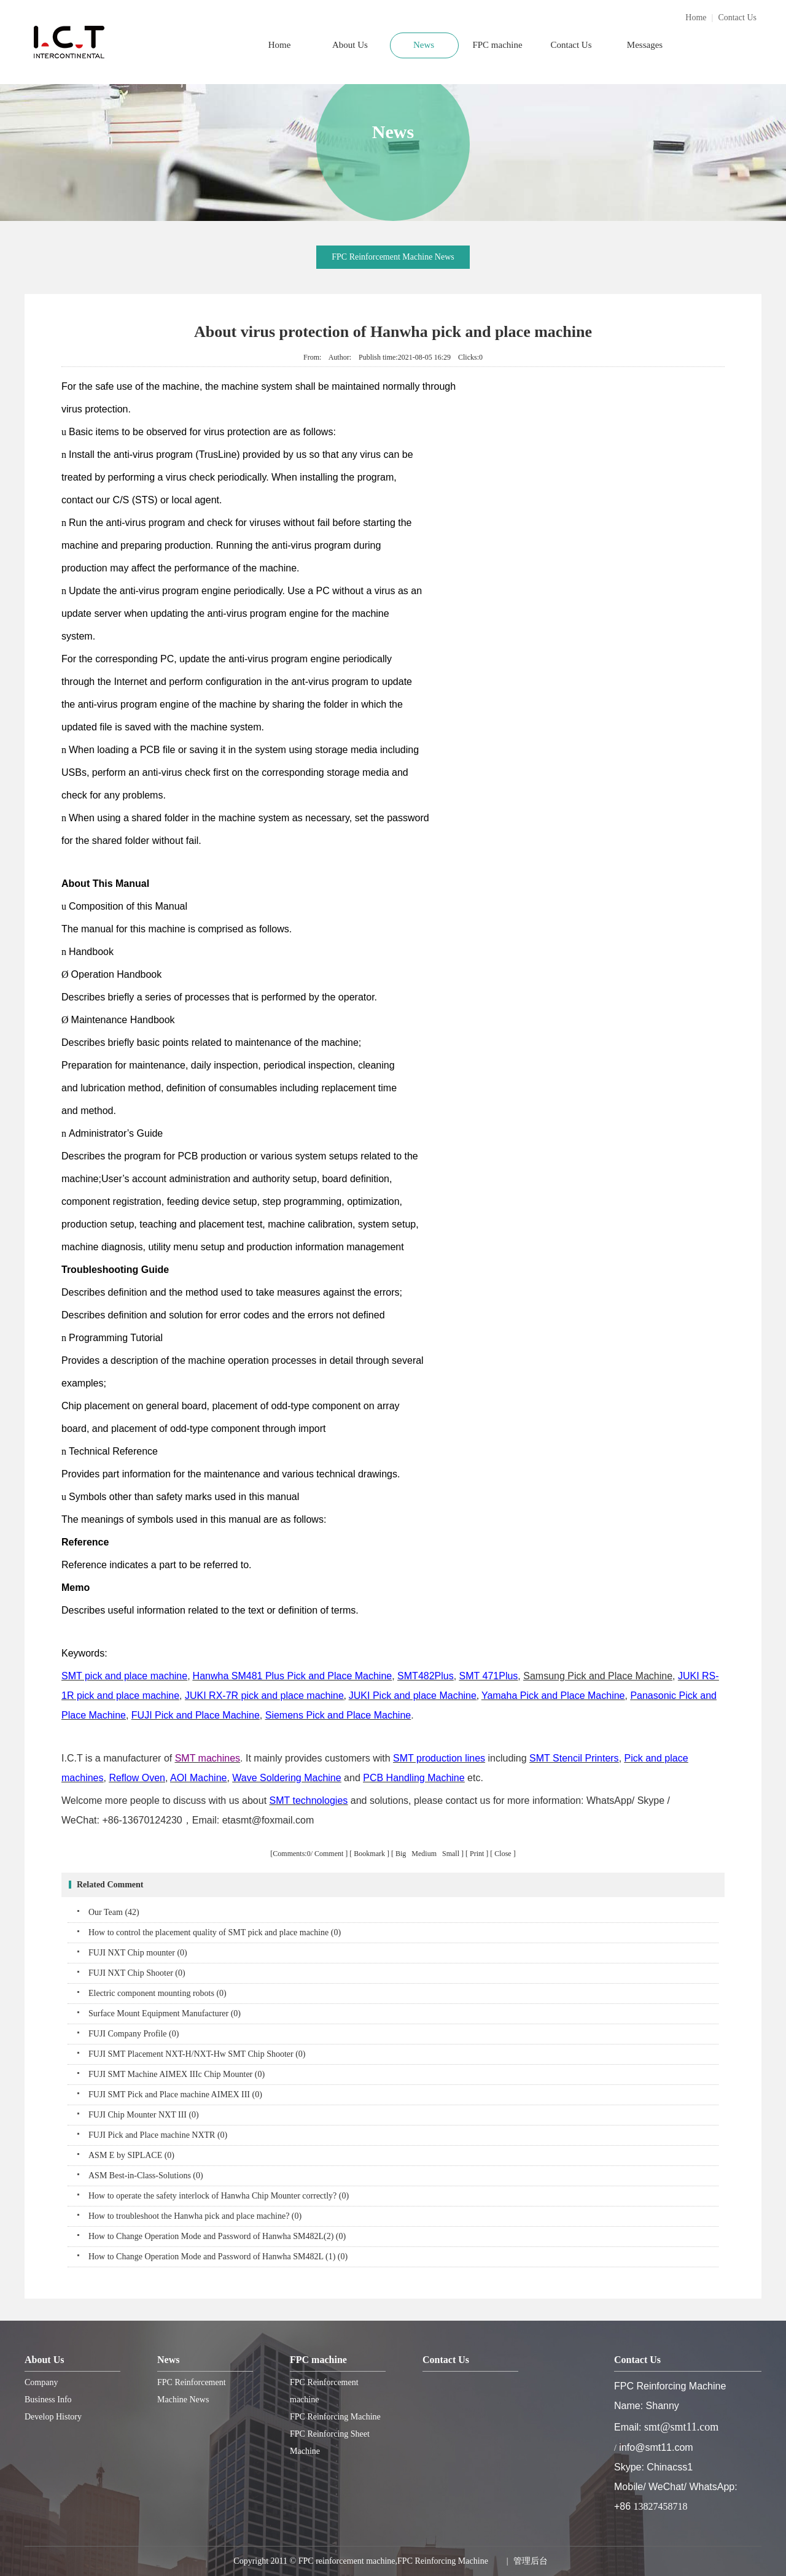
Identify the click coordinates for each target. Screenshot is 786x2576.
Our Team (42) (113, 1912)
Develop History (53, 2416)
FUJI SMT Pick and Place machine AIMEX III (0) (175, 2094)
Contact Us (737, 17)
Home (695, 17)
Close (502, 1853)
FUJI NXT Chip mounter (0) (137, 1952)
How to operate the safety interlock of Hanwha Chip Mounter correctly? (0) (218, 2195)
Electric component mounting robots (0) (157, 1993)
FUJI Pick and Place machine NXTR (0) (157, 2135)
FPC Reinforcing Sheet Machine (330, 2442)
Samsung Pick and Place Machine (597, 1676)
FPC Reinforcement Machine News (393, 256)
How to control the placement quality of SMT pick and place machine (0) (214, 1932)
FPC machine (497, 45)
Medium (424, 1853)
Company (41, 2382)
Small (450, 1853)
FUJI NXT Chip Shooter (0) (136, 1973)
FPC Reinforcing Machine (335, 2416)
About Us (350, 45)
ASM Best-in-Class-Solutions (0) (145, 2175)
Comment (328, 1853)
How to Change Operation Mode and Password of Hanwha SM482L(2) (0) (217, 2236)
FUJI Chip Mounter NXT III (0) (143, 2114)
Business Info (48, 2399)
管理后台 (530, 2561)
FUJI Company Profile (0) (133, 2033)
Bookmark (369, 1853)
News (423, 45)
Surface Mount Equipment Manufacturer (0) (164, 2013)
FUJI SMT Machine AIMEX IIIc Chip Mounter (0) (176, 2074)
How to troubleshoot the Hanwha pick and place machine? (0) (195, 2216)
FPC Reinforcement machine (324, 2391)
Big (401, 1853)
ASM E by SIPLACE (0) (131, 2155)
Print (477, 1853)
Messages (645, 45)
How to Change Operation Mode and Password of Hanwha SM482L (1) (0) (218, 2256)
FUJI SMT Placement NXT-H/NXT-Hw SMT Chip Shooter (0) (197, 2054)
